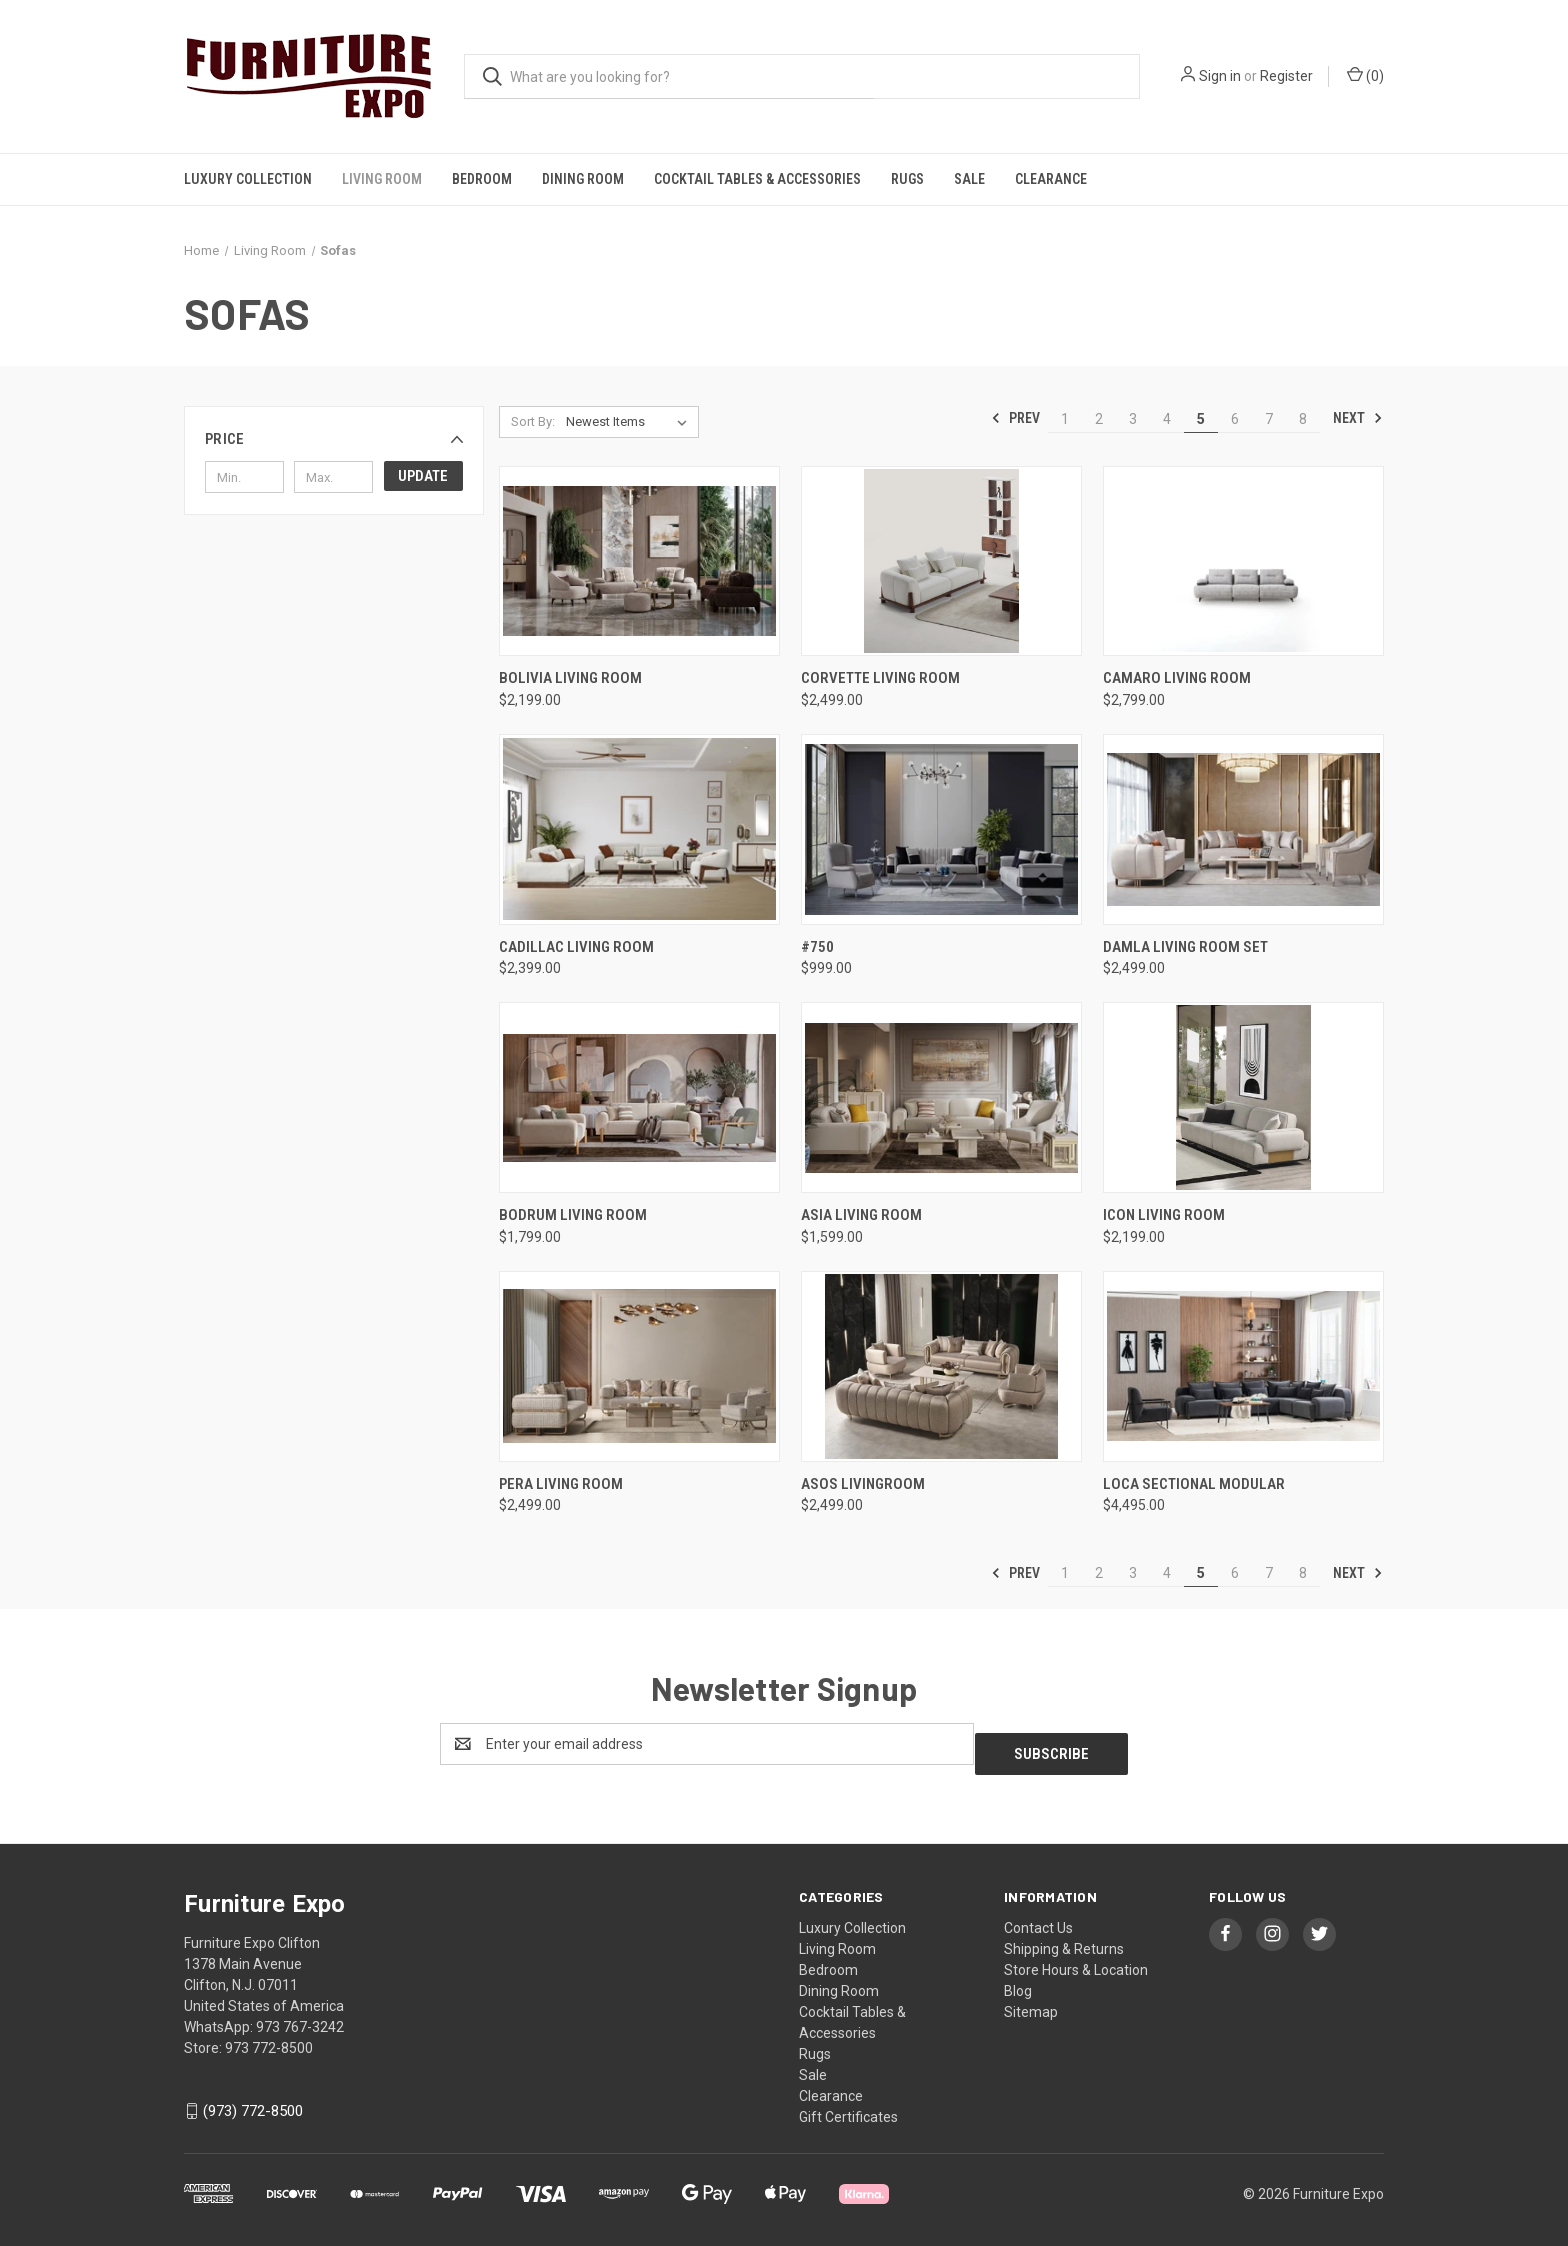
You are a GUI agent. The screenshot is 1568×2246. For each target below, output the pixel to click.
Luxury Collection (248, 179)
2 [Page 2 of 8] (1099, 419)
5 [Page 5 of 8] (1201, 419)
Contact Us (1038, 1918)
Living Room (382, 179)
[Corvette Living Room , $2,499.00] (941, 561)
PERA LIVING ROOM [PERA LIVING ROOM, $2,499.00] (561, 1484)
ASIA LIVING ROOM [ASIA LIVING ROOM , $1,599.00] (861, 1215)
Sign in (1220, 76)
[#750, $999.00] (941, 829)
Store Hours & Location (1076, 1960)
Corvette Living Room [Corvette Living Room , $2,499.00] (880, 678)
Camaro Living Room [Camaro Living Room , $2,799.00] (1177, 678)
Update (423, 476)
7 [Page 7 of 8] (1269, 419)
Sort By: (533, 421)
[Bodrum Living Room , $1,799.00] (639, 1097)
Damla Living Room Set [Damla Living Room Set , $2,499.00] (1185, 947)
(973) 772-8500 (253, 2101)
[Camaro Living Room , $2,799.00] (1243, 561)
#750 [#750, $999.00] (817, 947)
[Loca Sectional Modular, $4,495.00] (1243, 1366)
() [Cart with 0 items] (1365, 75)
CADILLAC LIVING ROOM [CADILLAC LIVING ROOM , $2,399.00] (576, 947)
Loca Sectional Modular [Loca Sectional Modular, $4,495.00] (1194, 1484)
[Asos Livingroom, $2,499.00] (941, 1366)
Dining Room (583, 179)
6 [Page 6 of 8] (1235, 419)
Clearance (1051, 179)
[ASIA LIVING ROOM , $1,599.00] (941, 1097)
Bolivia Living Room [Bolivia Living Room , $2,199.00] (570, 678)
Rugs (907, 179)
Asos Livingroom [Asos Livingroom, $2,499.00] (863, 1484)
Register (1286, 76)
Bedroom (482, 179)
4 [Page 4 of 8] (1167, 419)
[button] (334, 439)
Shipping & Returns (1064, 1939)
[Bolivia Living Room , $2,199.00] (639, 561)
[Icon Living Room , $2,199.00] (1243, 1097)
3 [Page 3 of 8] (1133, 419)
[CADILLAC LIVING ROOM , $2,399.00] (639, 829)
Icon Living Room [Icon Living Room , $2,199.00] (1164, 1215)
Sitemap (1031, 2002)
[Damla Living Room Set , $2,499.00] (1243, 829)
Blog (1018, 1981)
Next (1358, 418)
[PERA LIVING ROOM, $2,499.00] (639, 1366)
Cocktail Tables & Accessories (757, 179)
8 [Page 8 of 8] (1303, 419)
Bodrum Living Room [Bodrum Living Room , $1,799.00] (573, 1215)
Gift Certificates (848, 2107)
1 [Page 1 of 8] (1065, 419)
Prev (1015, 418)
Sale (969, 179)
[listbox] (630, 422)
